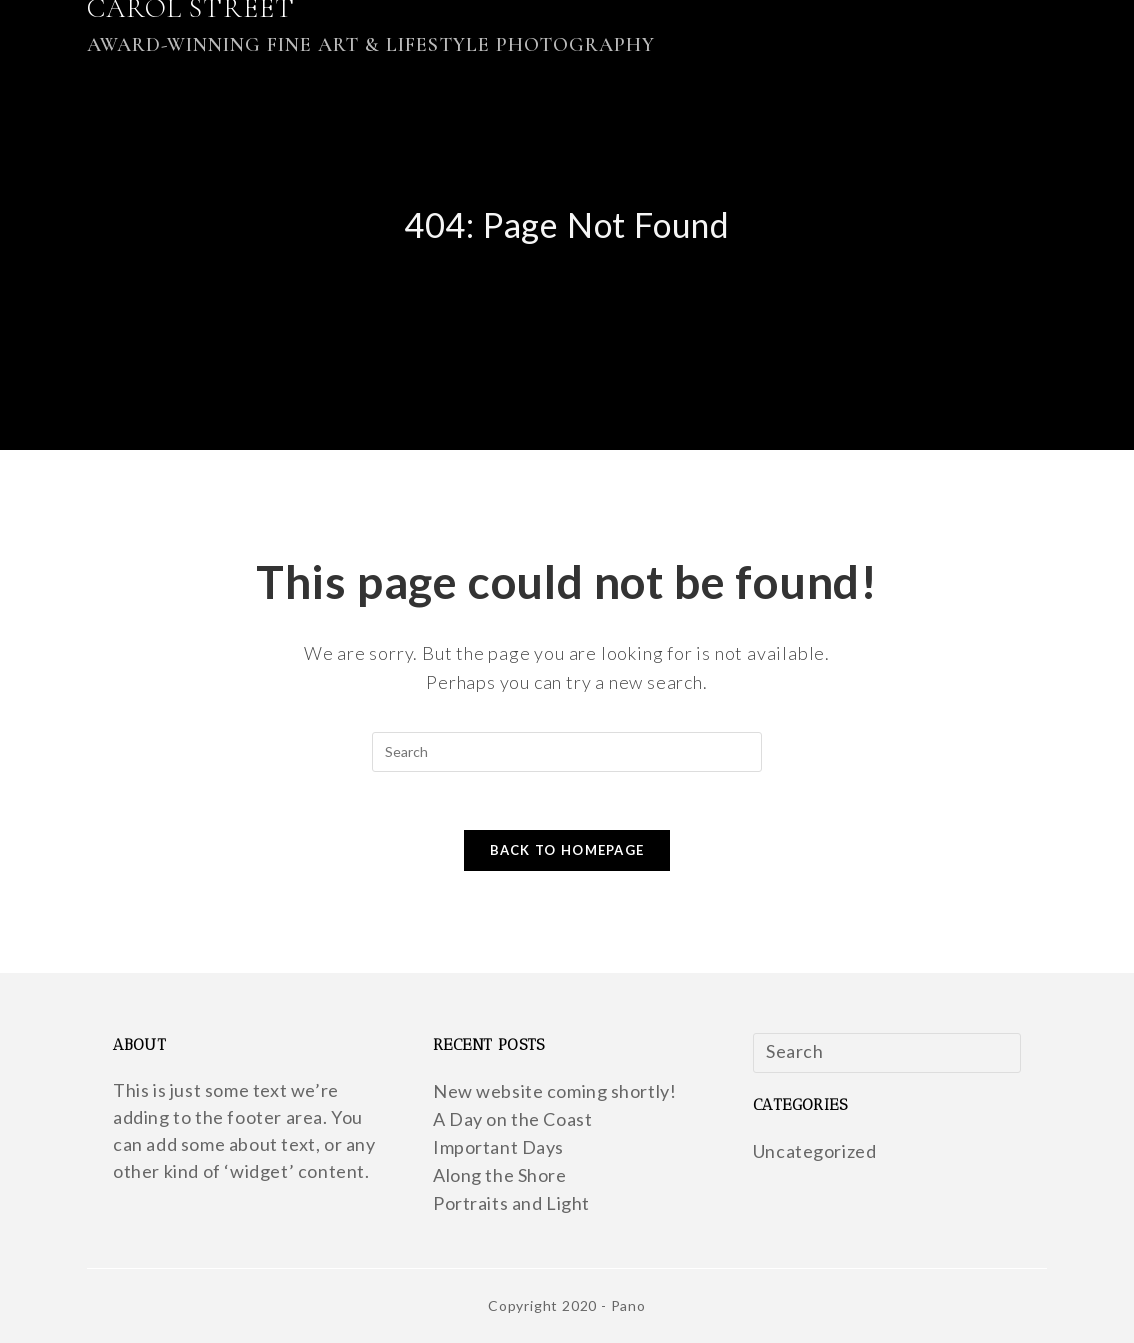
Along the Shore (500, 1175)
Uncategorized (815, 1151)
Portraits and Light (511, 1203)
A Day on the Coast (513, 1119)
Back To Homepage (567, 852)
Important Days (498, 1147)
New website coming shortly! (555, 1091)
